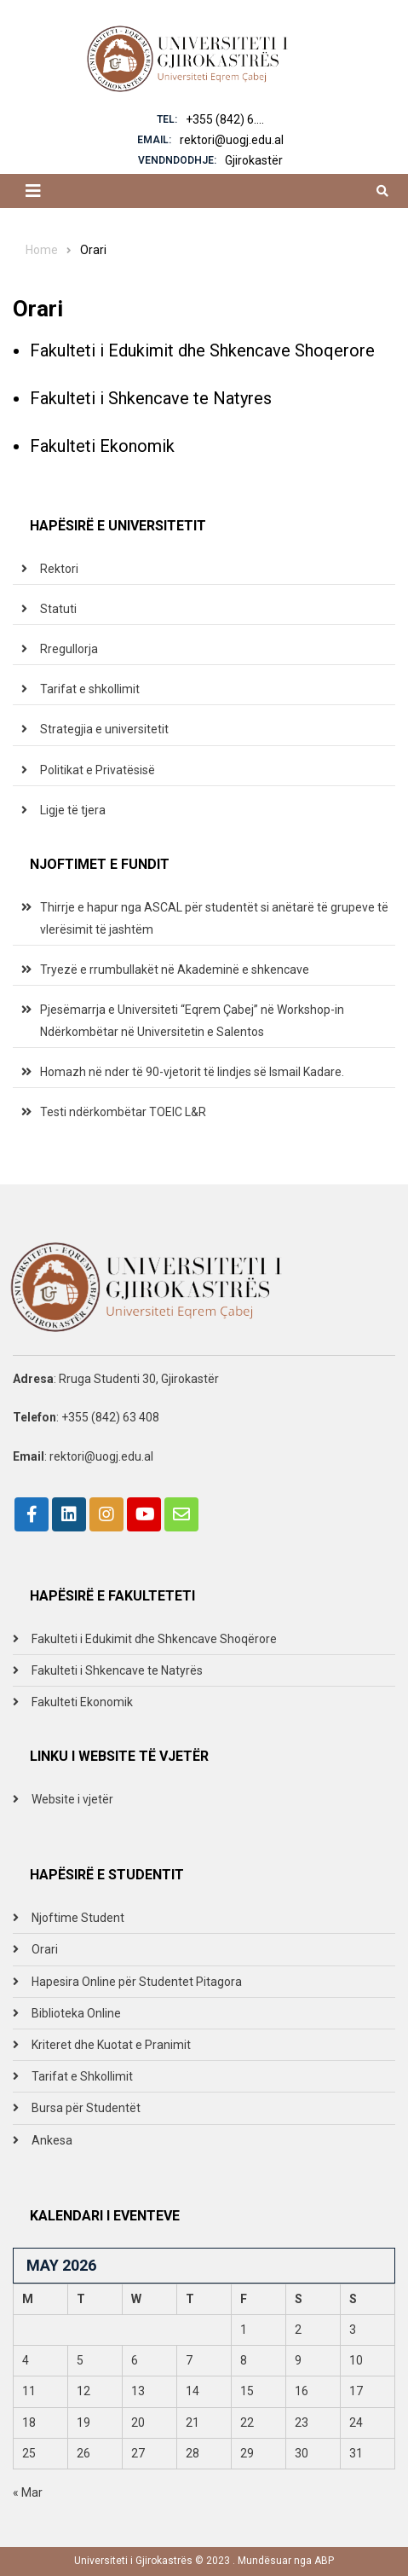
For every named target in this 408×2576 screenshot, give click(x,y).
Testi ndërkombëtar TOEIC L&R (123, 1112)
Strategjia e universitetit (104, 729)
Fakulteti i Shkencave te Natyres (151, 398)
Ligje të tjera (73, 810)
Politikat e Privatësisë (97, 770)
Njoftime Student (78, 1918)
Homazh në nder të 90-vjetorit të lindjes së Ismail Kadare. (192, 1072)
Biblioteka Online (76, 2013)
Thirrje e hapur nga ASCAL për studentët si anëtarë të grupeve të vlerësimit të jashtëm (214, 918)
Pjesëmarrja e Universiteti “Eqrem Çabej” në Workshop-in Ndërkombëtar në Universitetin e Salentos (192, 1021)
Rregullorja (69, 649)
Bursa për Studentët (86, 2108)
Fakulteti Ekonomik (102, 446)
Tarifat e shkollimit (90, 689)
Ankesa (52, 2140)
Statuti (58, 609)
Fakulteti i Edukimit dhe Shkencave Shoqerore (202, 350)
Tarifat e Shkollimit (82, 2076)
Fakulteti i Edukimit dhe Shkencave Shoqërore (154, 1639)
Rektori (59, 569)
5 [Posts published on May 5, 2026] (80, 2360)
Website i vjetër (72, 1799)
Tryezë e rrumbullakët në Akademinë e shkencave (174, 969)
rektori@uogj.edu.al (232, 140)
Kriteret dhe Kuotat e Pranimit (111, 2045)
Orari (45, 1949)
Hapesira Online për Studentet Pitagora (137, 1981)
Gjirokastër (254, 160)
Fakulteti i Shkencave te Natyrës (117, 1670)
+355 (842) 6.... (225, 119)
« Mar (28, 2492)
